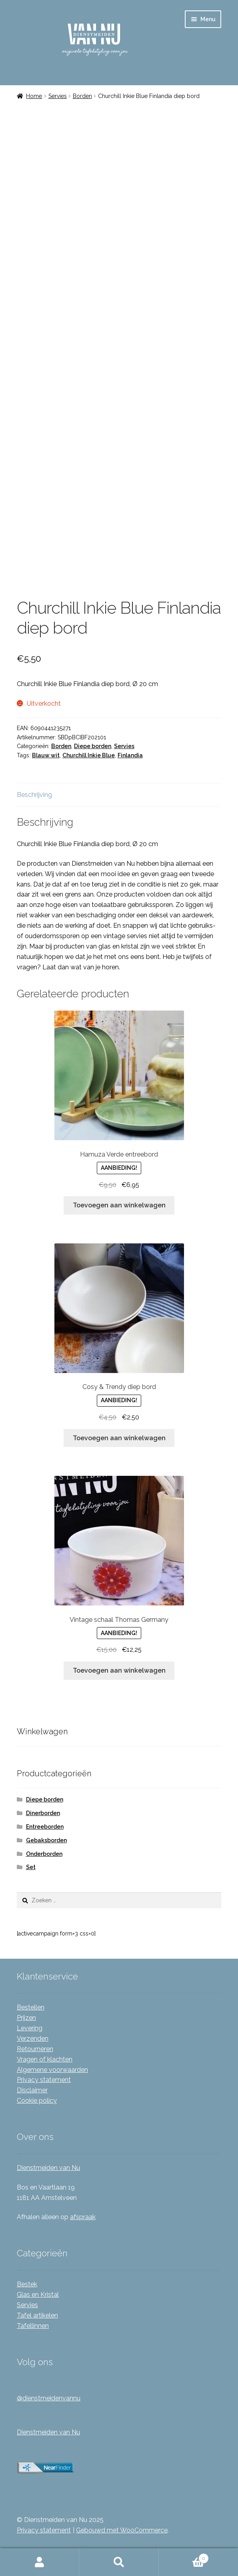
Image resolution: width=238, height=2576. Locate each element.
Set (31, 1867)
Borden (82, 96)
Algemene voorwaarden (52, 2070)
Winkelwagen (184, 2557)
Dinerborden (43, 1813)
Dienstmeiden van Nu (48, 2168)
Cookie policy (37, 2100)
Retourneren (35, 2049)
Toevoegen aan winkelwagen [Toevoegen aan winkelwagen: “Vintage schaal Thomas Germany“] (119, 1670)
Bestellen (30, 2007)
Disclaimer (32, 2090)
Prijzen (26, 2018)
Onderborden (44, 1854)
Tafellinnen (33, 2326)
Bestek (27, 2284)
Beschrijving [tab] (34, 795)
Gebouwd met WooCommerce (122, 2530)
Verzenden (32, 2038)
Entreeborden (45, 1826)
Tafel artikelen (37, 2315)
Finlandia (130, 755)
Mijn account (39, 2562)
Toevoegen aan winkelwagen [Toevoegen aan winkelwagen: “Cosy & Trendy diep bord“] (119, 1438)
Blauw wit (46, 755)
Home (34, 96)
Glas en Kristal (38, 2294)
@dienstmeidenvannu (48, 2398)
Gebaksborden (46, 1840)
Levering (29, 2028)
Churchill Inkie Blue (88, 755)
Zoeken (118, 2562)
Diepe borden (92, 746)
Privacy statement (44, 2080)
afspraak (83, 2217)
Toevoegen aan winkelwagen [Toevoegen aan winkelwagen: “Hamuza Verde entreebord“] (119, 1205)
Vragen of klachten (44, 2059)
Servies (57, 96)
